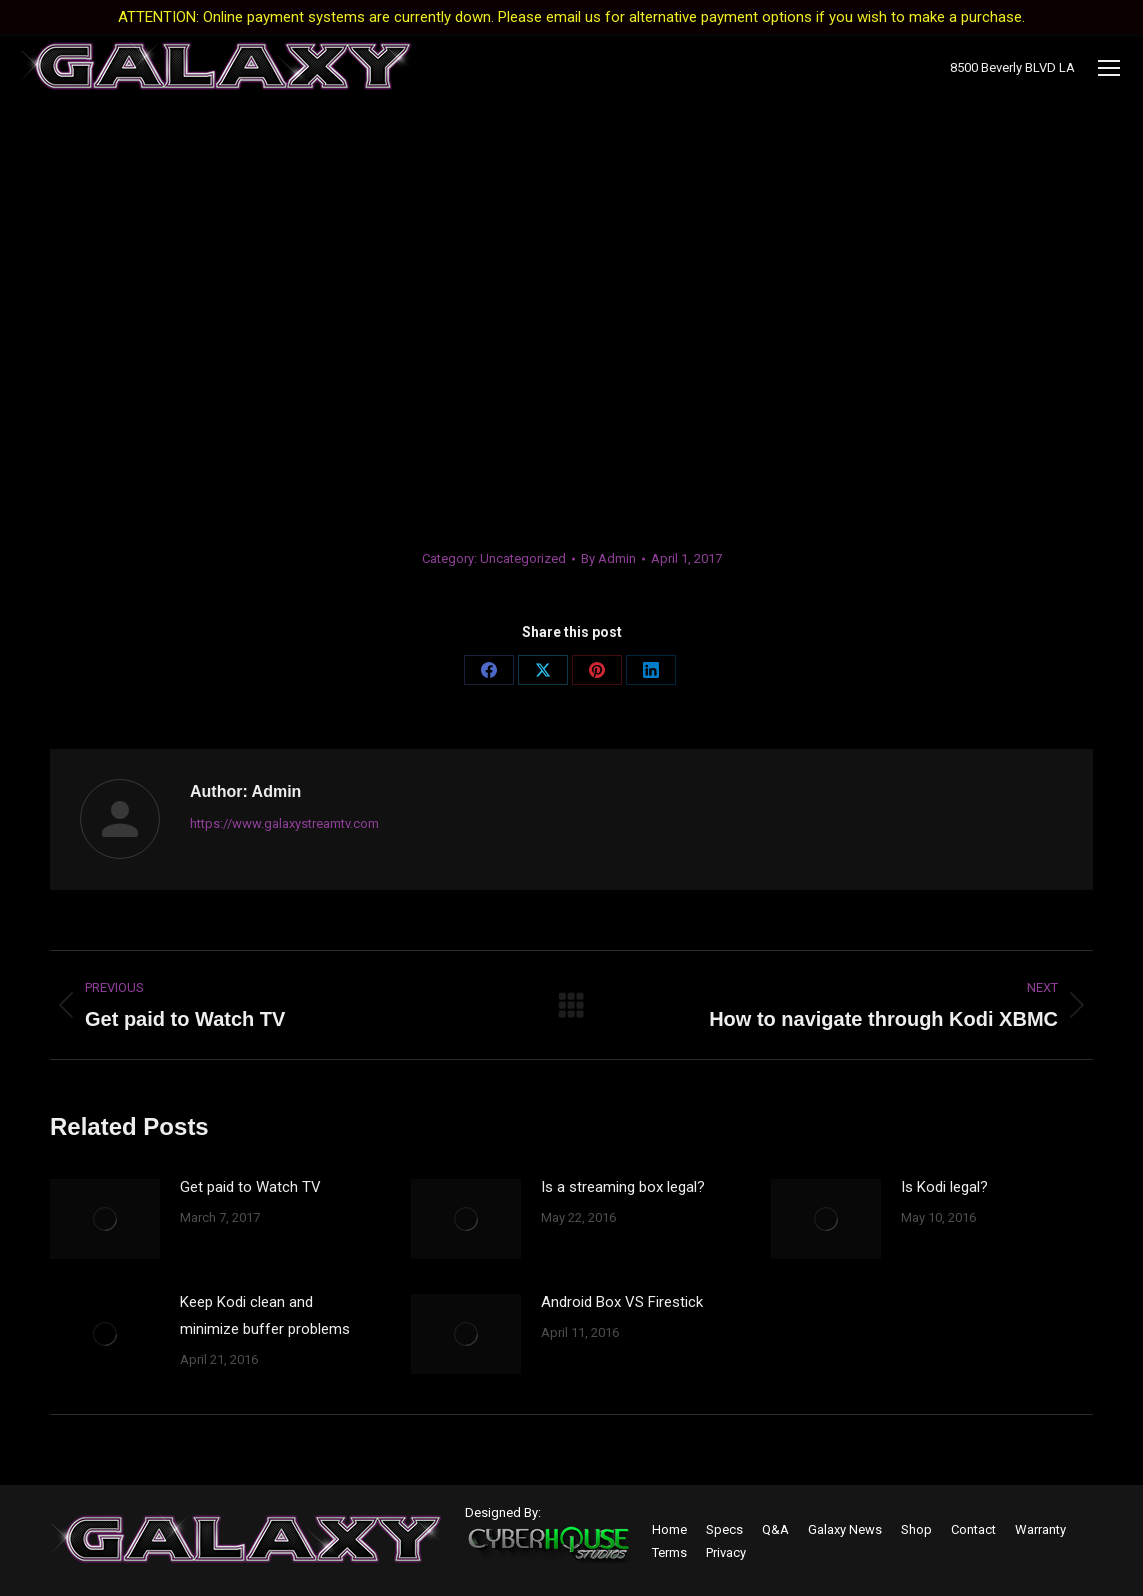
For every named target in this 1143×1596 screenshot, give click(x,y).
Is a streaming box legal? (623, 1187)
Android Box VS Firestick (622, 1302)
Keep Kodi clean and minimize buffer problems (265, 1315)
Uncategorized (523, 558)
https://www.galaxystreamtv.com (284, 823)
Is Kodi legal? (944, 1187)
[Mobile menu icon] (1109, 68)
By (608, 558)
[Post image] (105, 1219)
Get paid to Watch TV (250, 1187)
